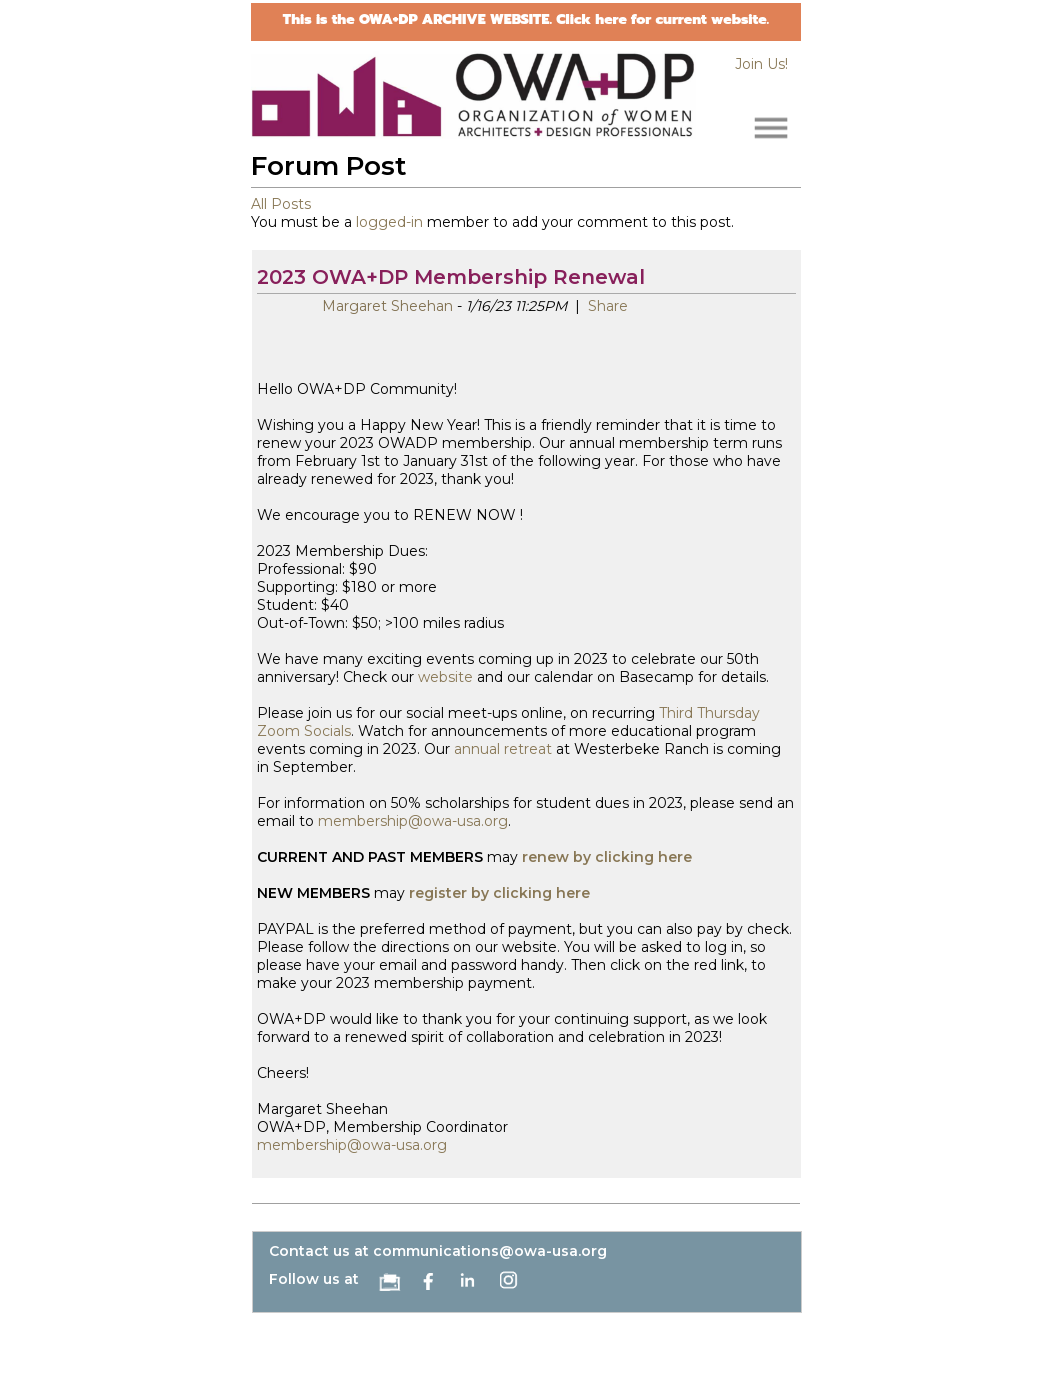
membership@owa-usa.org (413, 821)
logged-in (389, 222)
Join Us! (761, 64)
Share (606, 306)
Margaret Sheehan (387, 306)
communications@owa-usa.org (490, 1251)
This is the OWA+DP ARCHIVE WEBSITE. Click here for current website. (526, 19)
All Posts (281, 204)
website (445, 677)
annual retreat (503, 749)
